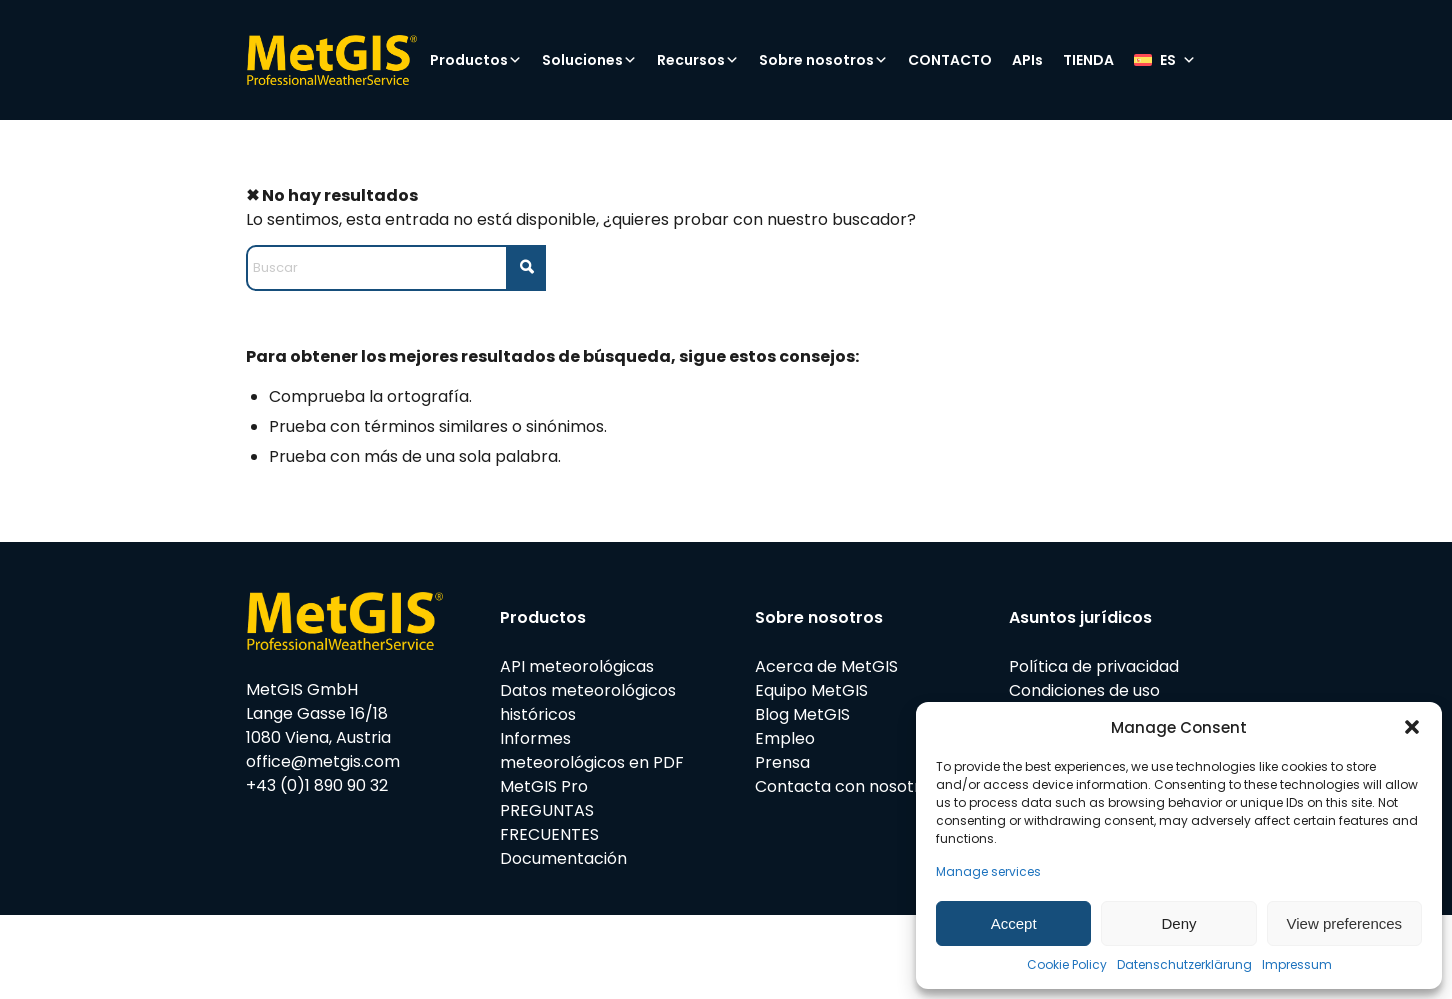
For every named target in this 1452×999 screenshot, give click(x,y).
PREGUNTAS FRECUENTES (549, 822)
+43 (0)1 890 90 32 (317, 785)
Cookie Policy (1067, 964)
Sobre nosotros (823, 60)
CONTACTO (950, 60)
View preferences (1345, 923)
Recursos (698, 60)
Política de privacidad (1094, 666)
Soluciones (589, 60)
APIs (1027, 60)
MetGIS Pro (544, 786)
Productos (476, 60)
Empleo (785, 738)
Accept (1014, 923)
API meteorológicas (577, 666)
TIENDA (1088, 60)
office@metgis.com (323, 761)
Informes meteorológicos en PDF (592, 750)
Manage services (988, 871)
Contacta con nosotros (847, 786)
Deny (1178, 923)
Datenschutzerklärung (1184, 964)
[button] (1412, 727)
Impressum (1297, 964)
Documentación (563, 858)
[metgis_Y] (331, 60)
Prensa (782, 762)
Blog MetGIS (802, 714)
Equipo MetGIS (811, 690)
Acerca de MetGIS (826, 666)
